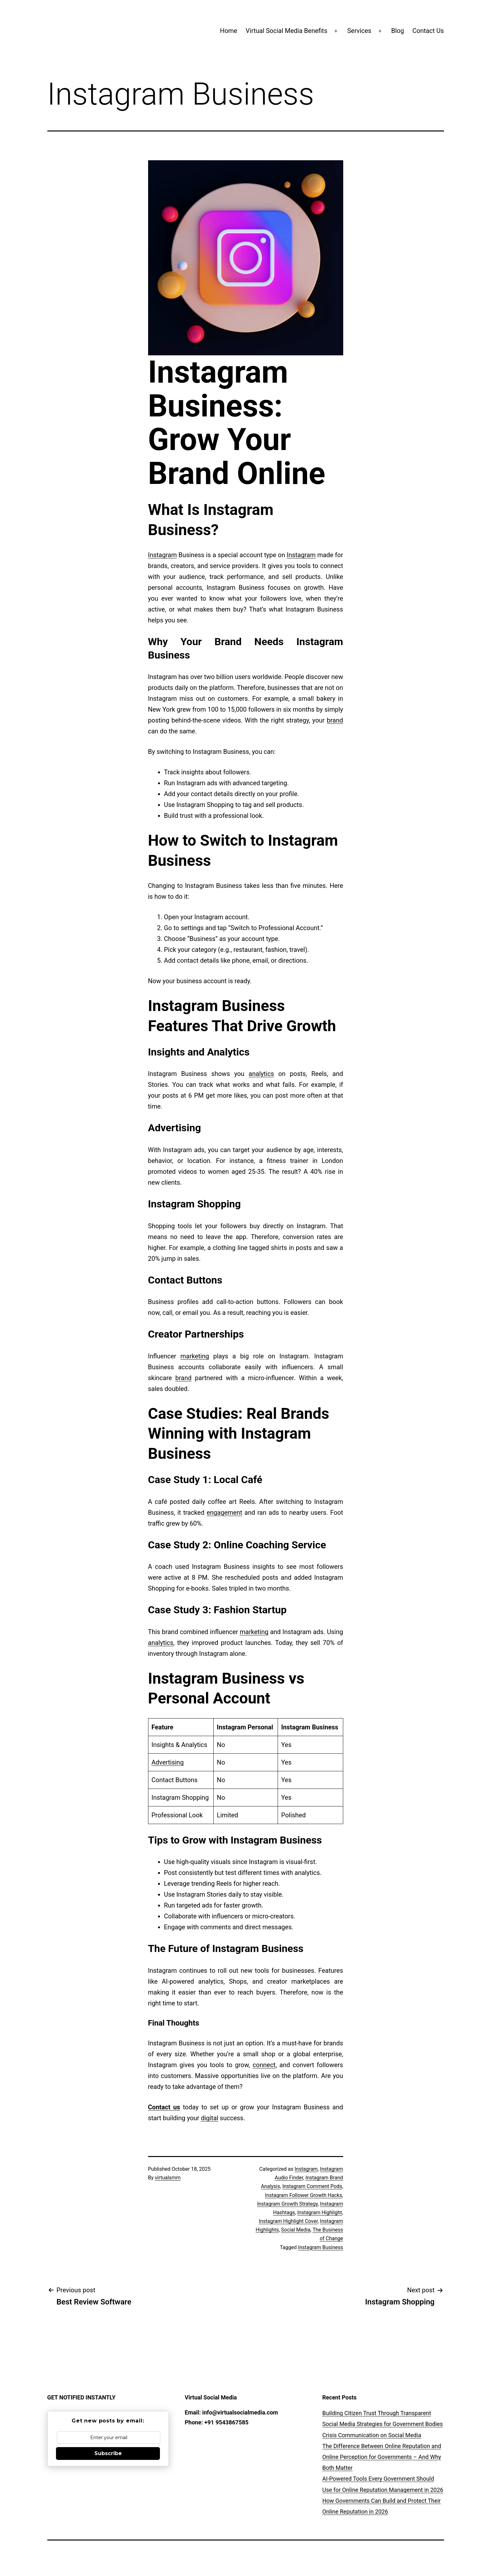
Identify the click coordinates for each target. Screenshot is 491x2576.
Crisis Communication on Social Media (371, 2435)
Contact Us (428, 31)
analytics (261, 1074)
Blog (397, 31)
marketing (194, 1356)
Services (359, 31)
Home (228, 31)
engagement (224, 1512)
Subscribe (108, 2453)
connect (264, 2065)
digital (209, 2118)
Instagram (162, 555)
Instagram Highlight (319, 2212)
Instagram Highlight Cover (288, 2221)
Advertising (168, 1762)
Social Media (296, 2230)
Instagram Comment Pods (312, 2186)
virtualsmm (167, 2178)
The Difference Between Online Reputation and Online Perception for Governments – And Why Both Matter (381, 2457)
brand (335, 720)
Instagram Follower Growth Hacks (303, 2195)
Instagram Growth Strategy (287, 2204)
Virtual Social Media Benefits (286, 31)
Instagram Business (320, 2247)
